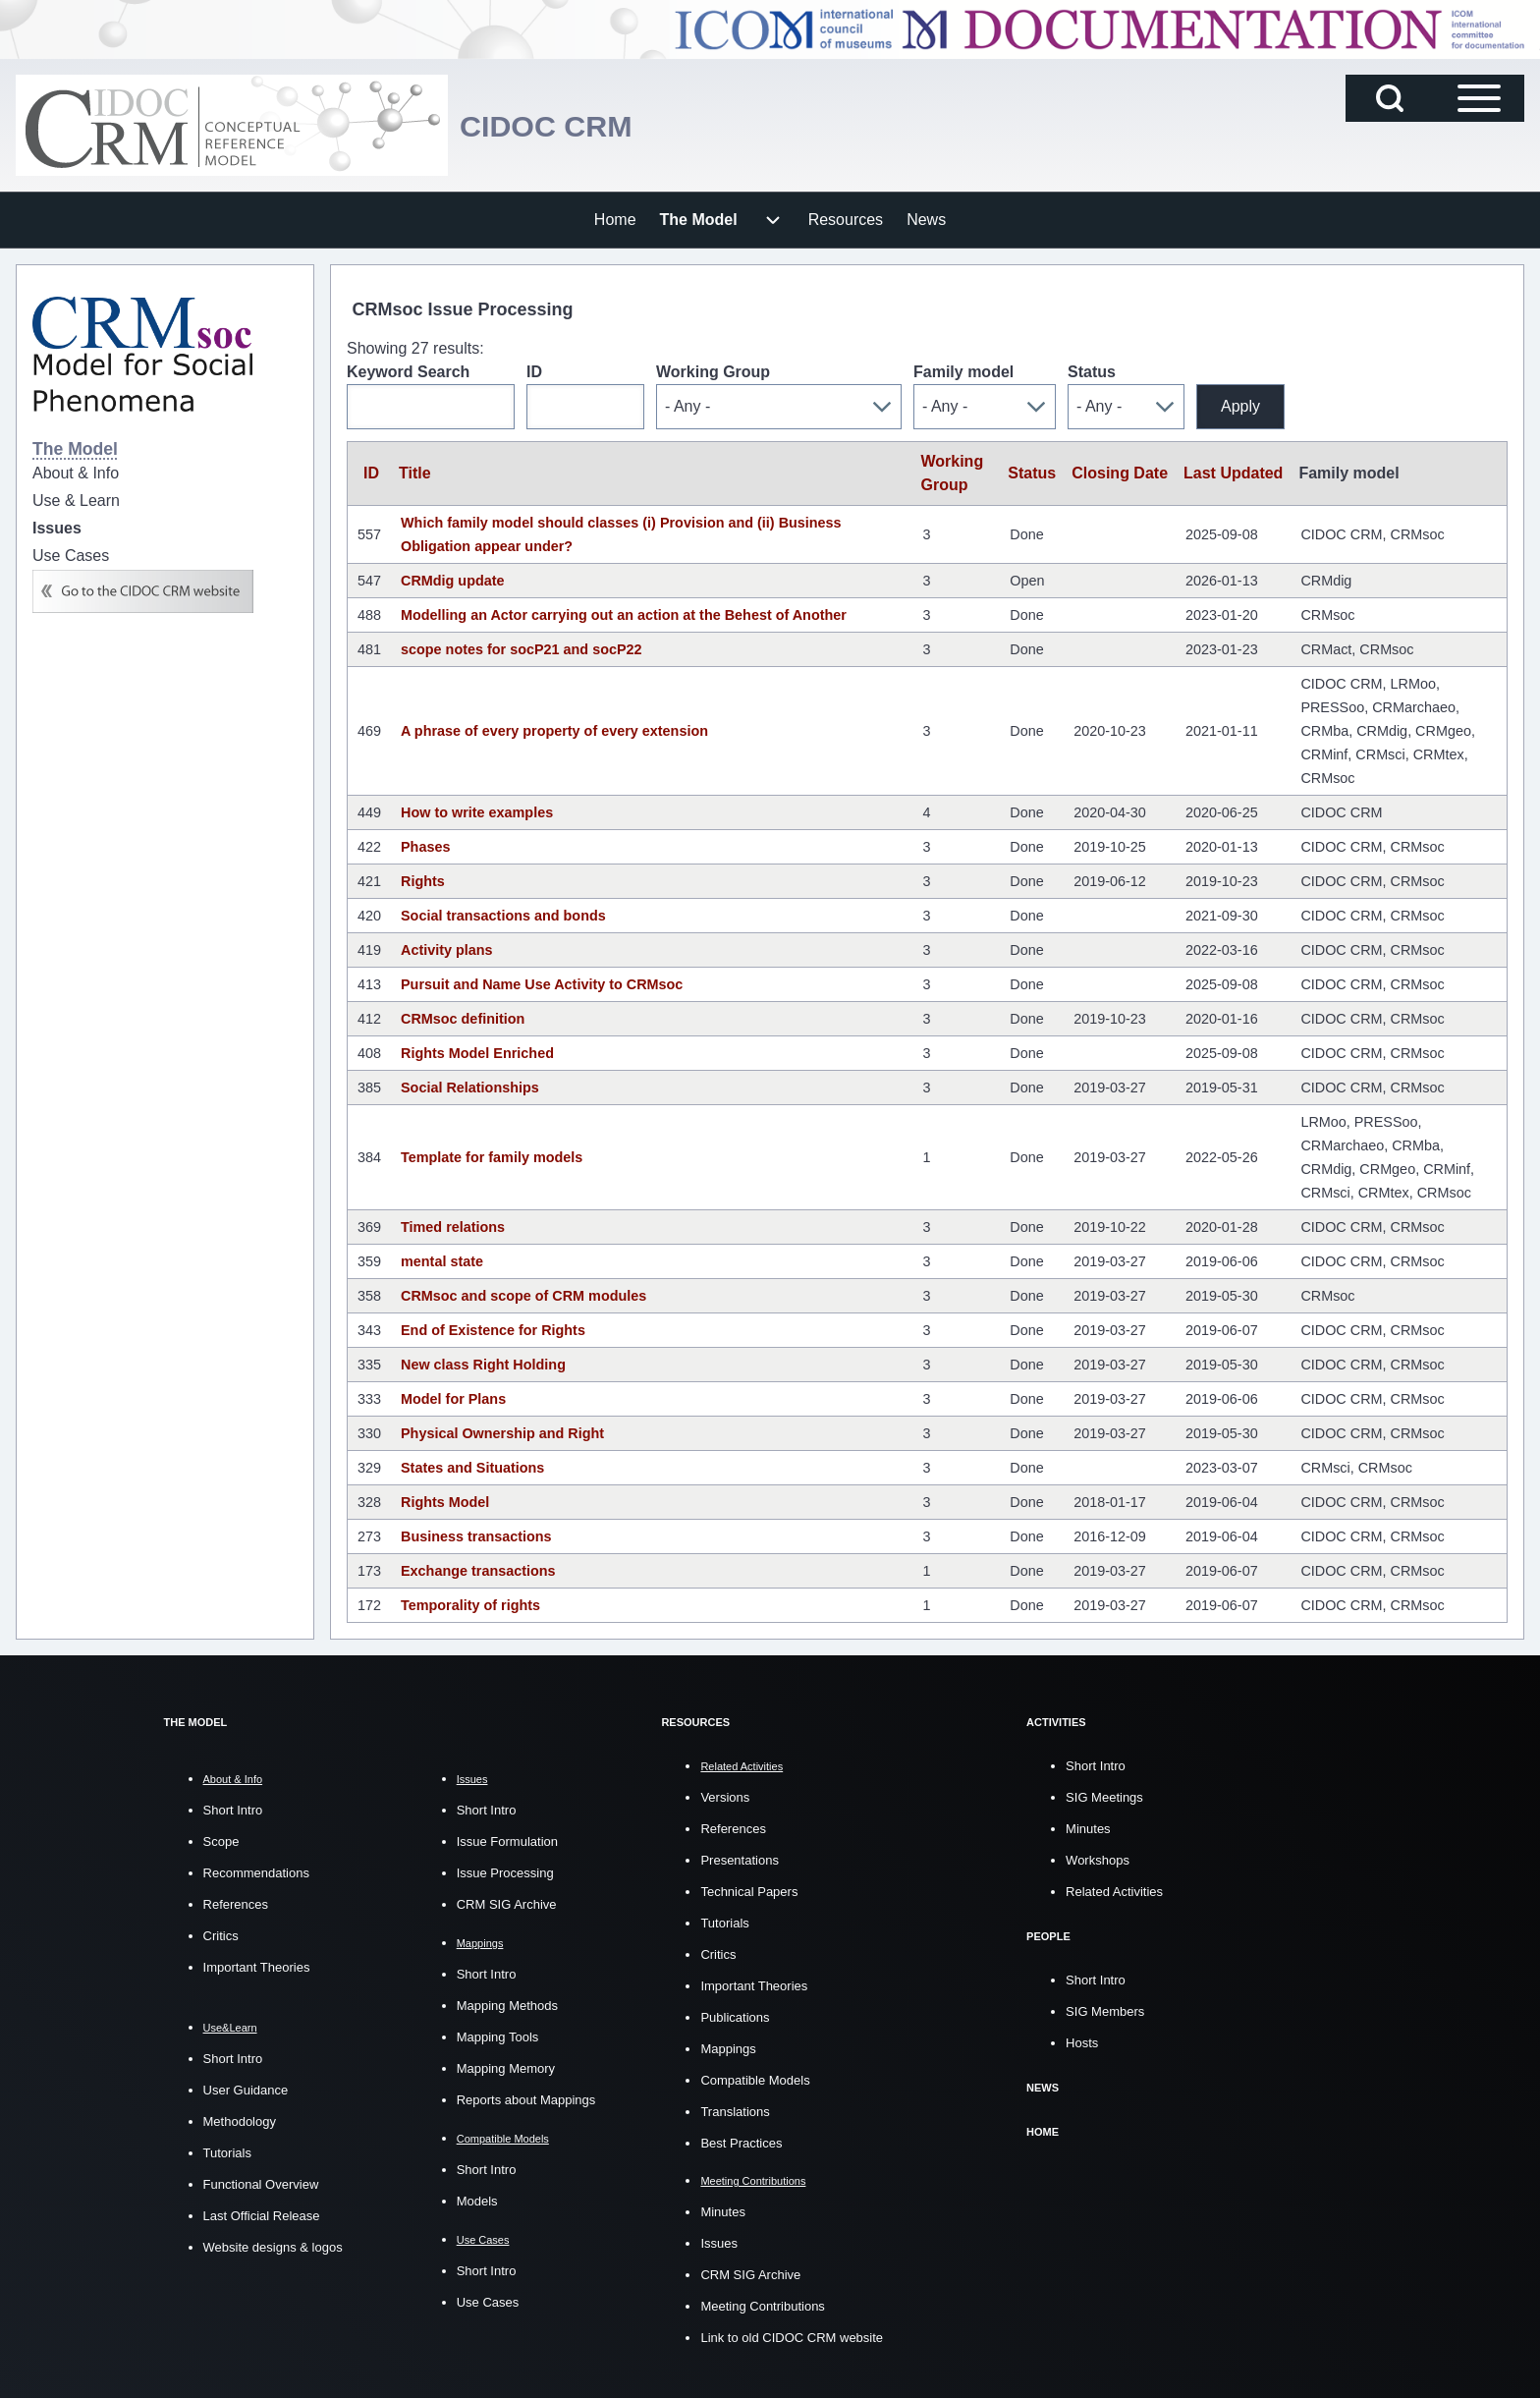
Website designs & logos (273, 2247)
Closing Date (1120, 473)
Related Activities (1114, 1891)
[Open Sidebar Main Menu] (1479, 98)
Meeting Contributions (762, 2306)
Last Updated (1233, 473)
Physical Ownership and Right (502, 1433)
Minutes (722, 2211)
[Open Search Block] (1390, 98)
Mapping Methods (507, 2005)
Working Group (713, 371)
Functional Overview (261, 2184)
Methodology (239, 2121)
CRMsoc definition (462, 1019)
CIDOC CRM (562, 125)
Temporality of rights (470, 1605)
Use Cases (488, 2302)
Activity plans (447, 950)
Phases (425, 847)
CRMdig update (453, 580)
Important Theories (256, 1967)
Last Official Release (261, 2215)
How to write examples (477, 812)
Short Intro (233, 1810)
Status (1092, 371)
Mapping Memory (506, 2068)
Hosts (1082, 2043)
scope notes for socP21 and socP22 (521, 649)
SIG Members (1105, 2011)
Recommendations (256, 1873)
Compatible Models (754, 2080)
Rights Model (445, 1502)
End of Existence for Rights (493, 1330)
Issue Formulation (507, 1841)
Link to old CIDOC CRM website (791, 2337)
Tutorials (227, 2153)
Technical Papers (749, 1891)
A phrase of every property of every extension (554, 731)
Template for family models (491, 1157)
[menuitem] (615, 220)
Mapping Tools (498, 2037)
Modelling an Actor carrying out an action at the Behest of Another (624, 615)
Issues (719, 2243)
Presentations (739, 1860)
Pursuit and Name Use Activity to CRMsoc (542, 984)
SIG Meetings (1104, 1797)
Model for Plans (453, 1399)
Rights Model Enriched (477, 1053)
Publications (734, 2017)
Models (477, 2201)
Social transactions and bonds (503, 915)
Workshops (1097, 1860)
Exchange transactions (478, 1571)
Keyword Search (408, 371)
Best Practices (741, 2143)
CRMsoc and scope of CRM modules (523, 1296)
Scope (221, 1841)
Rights (423, 881)
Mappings (727, 2048)
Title (415, 473)
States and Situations (472, 1468)
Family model (963, 371)
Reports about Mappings (526, 2099)
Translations (734, 2111)
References (235, 1904)
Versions (724, 1797)
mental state (442, 1261)
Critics (221, 1935)
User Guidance (246, 2090)
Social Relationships (470, 1087)
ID (534, 371)
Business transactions (476, 1536)
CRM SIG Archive (507, 1904)
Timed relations (453, 1227)
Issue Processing (505, 1873)
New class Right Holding (483, 1364)
